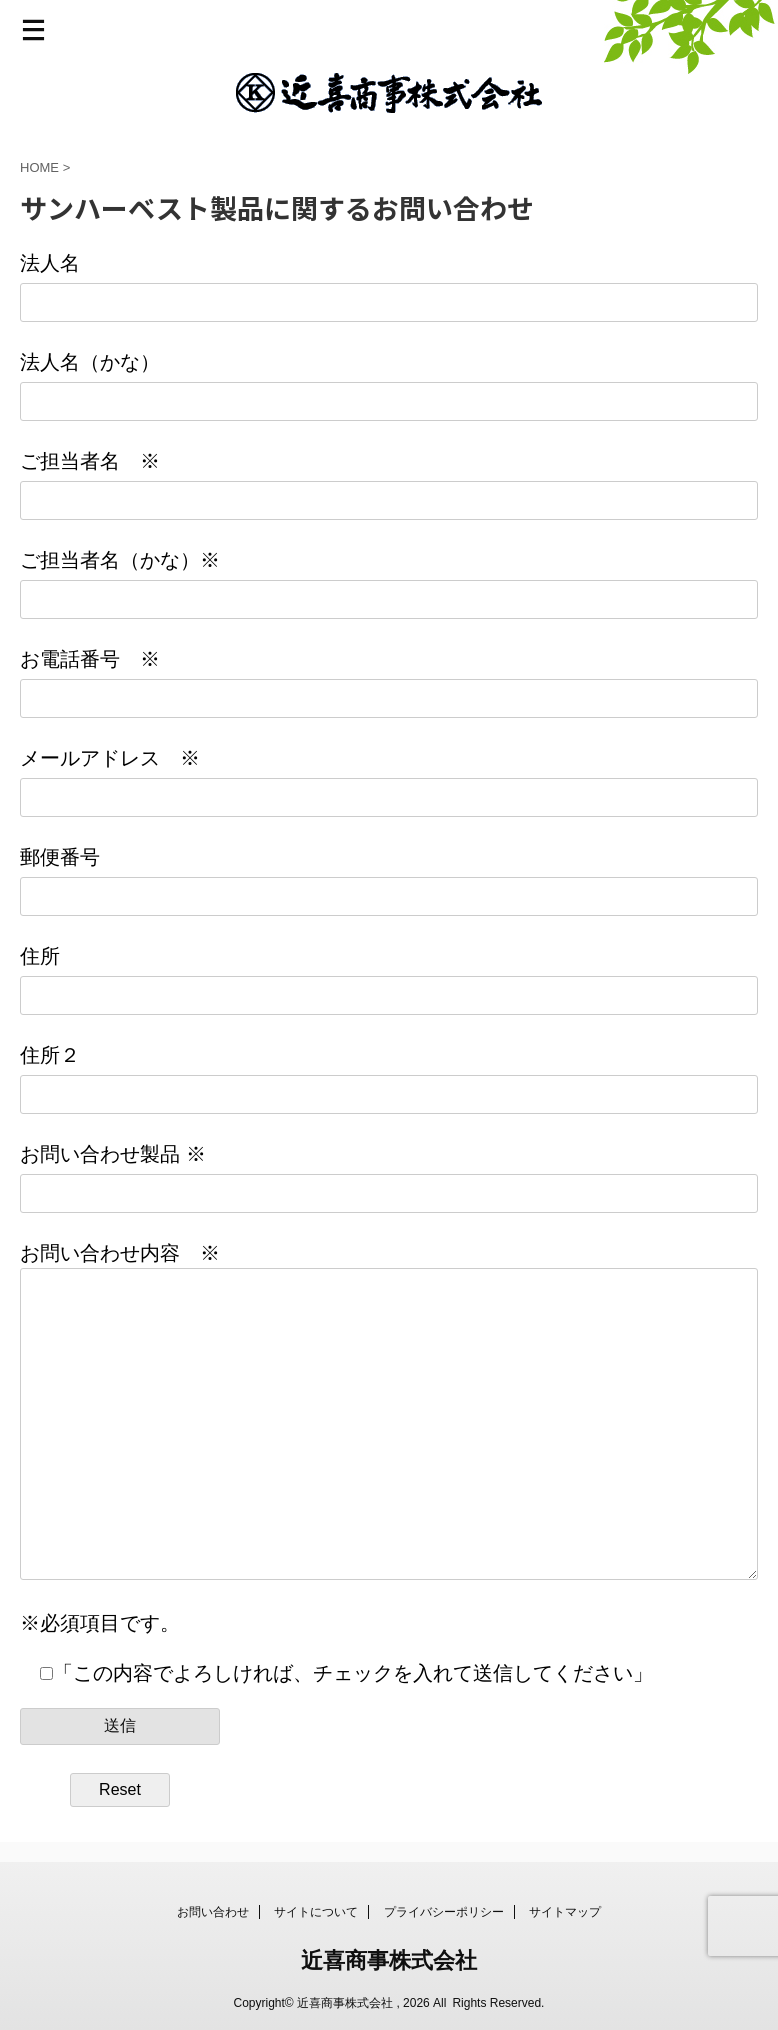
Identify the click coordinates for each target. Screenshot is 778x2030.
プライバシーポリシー (444, 1912)
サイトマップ (565, 1912)
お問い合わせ (213, 1912)
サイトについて (316, 1912)
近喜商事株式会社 (389, 1960)
